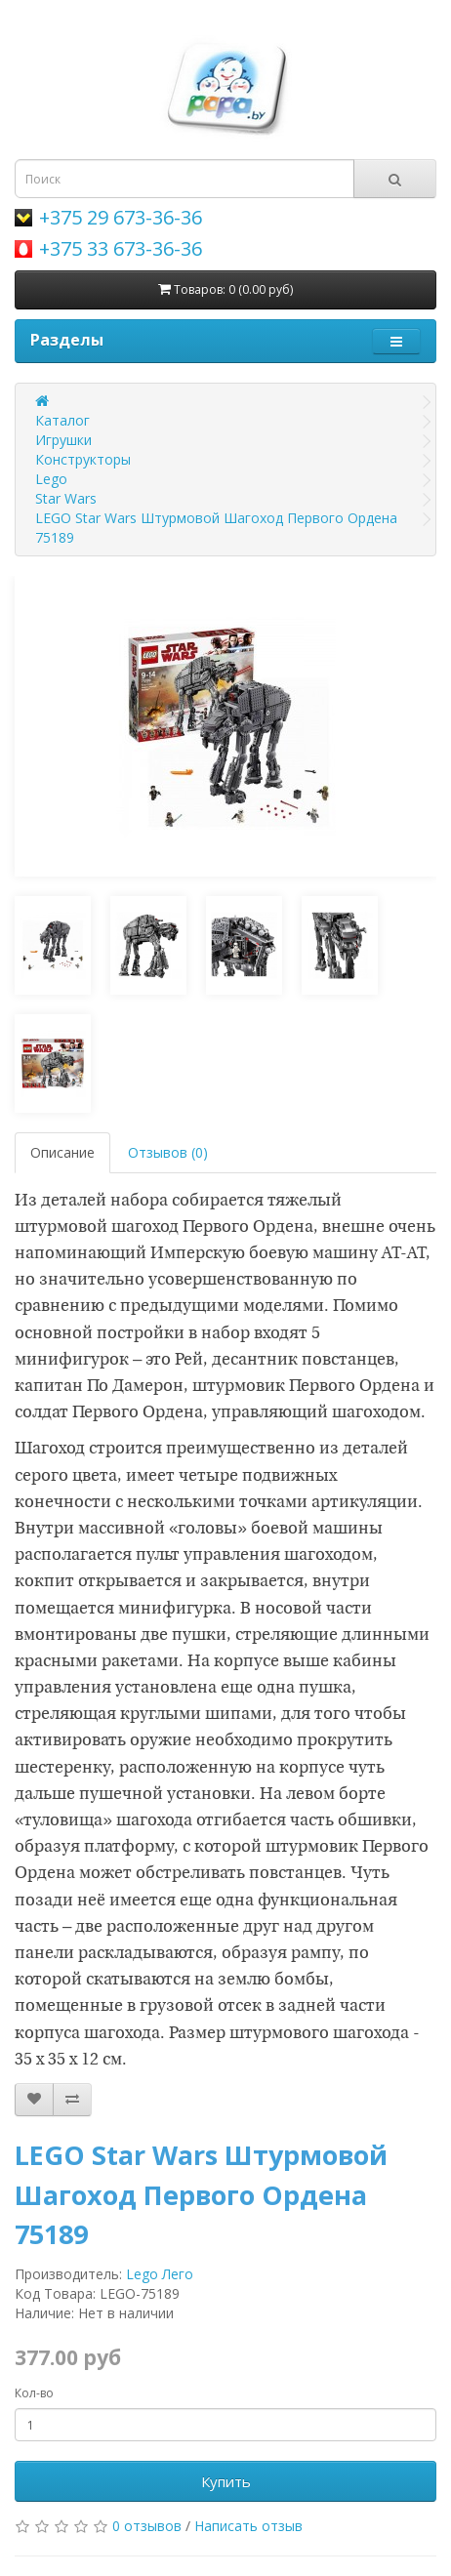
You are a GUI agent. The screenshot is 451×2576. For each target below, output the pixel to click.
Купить (226, 2481)
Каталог (62, 420)
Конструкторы (83, 459)
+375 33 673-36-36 (120, 248)
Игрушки (63, 439)
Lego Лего (159, 2274)
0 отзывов (147, 2525)
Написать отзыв (248, 2525)
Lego (51, 479)
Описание (62, 1152)
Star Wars (66, 498)
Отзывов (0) (168, 1152)
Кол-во (34, 2393)
